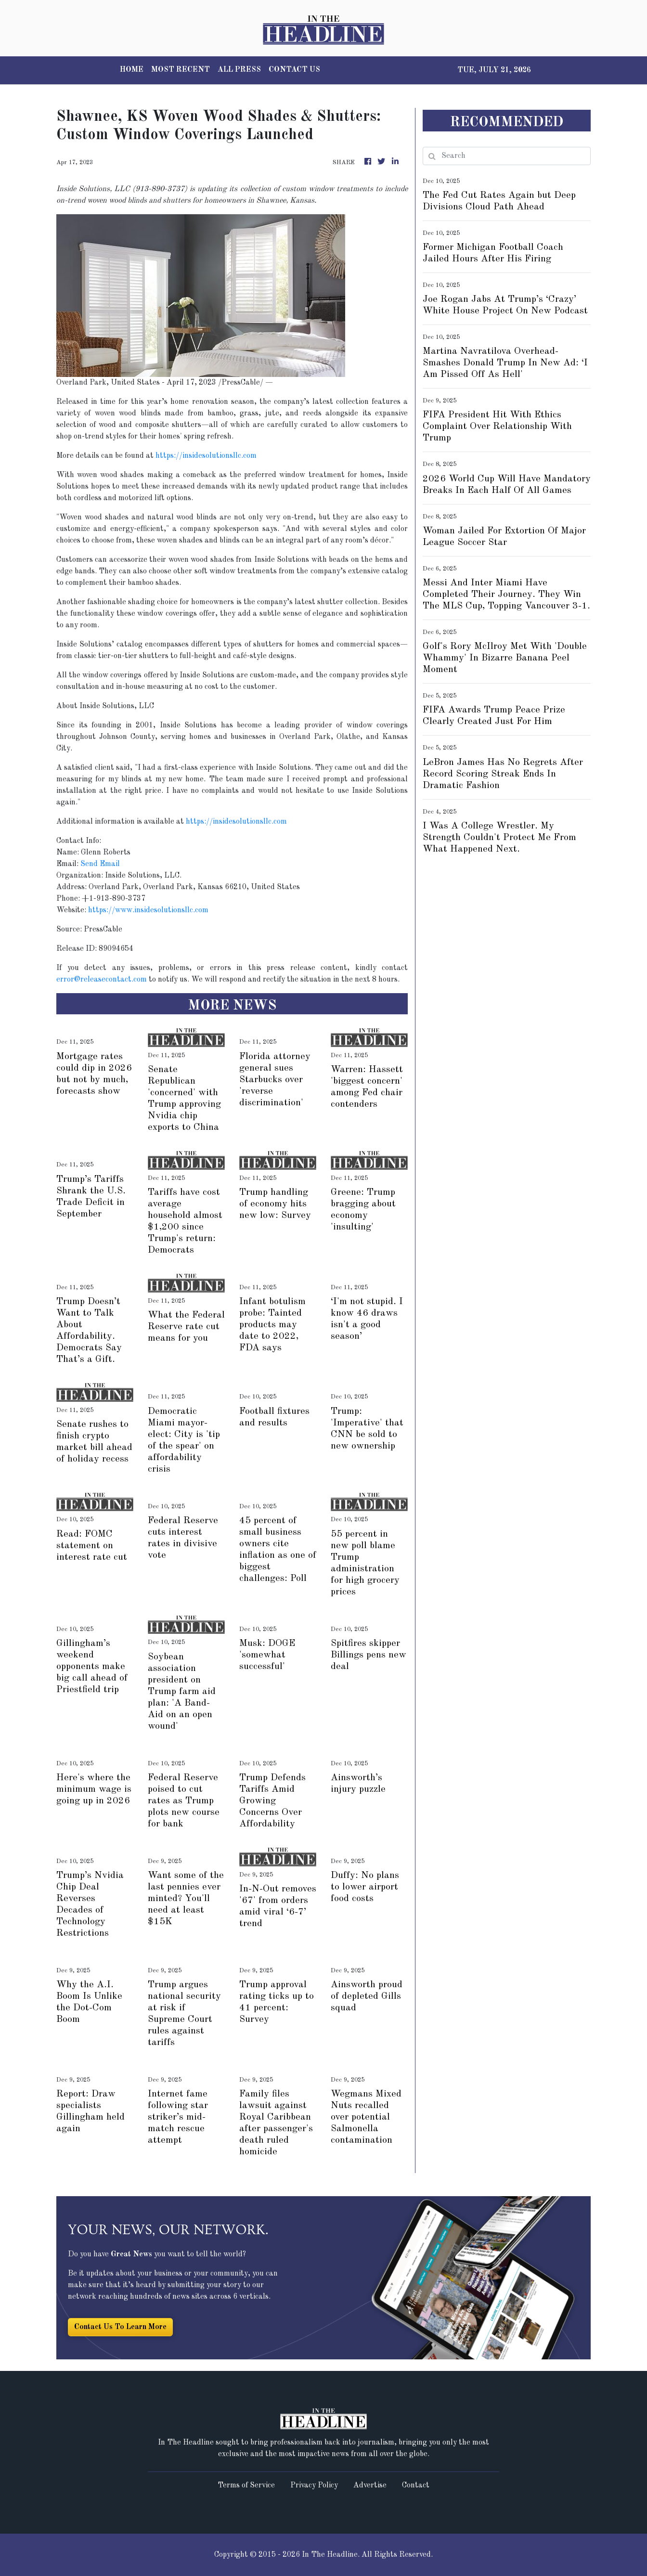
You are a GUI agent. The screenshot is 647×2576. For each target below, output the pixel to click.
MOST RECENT (180, 70)
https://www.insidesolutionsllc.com (148, 910)
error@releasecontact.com (101, 980)
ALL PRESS (239, 70)
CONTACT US (294, 70)
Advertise (370, 2485)
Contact (415, 2485)
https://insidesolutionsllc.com (206, 456)
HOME (131, 70)
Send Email (100, 864)
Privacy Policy (314, 2485)
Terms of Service (246, 2485)
